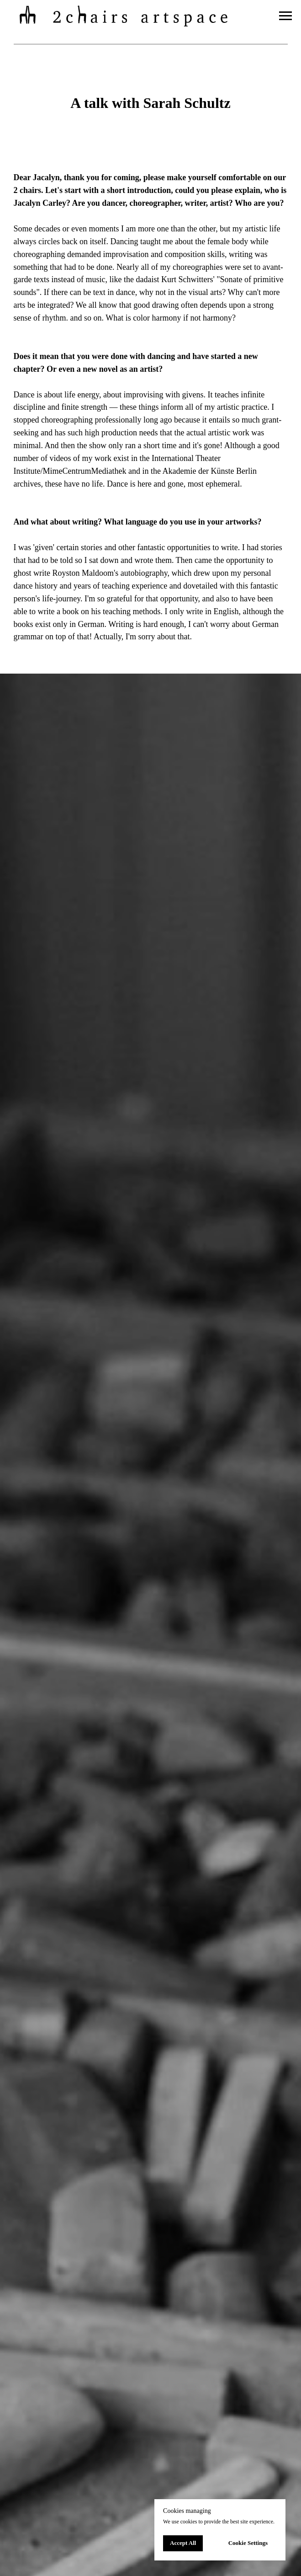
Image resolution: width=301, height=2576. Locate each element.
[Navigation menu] (285, 16)
